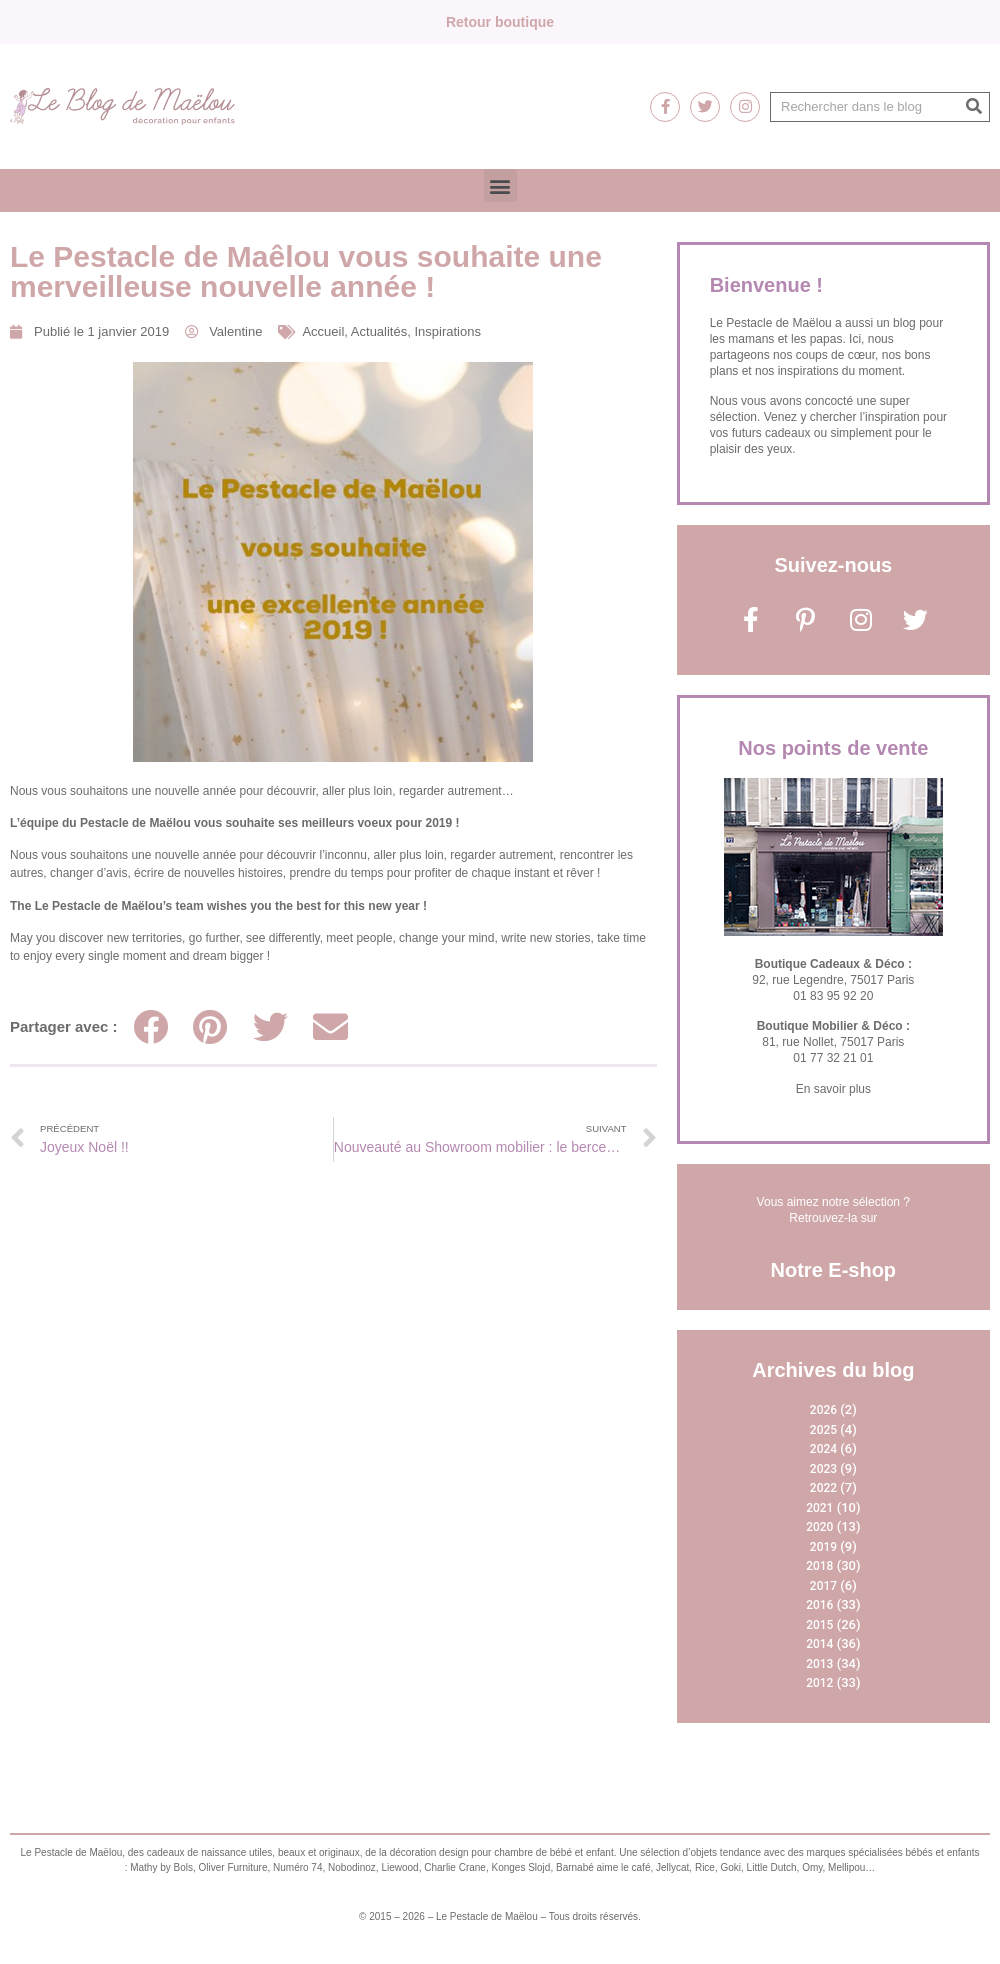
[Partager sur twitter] (270, 1026)
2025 (823, 1430)
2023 (823, 1469)
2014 (819, 1644)
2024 (823, 1449)
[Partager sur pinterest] (210, 1026)
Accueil (323, 331)
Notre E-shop (834, 1270)
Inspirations (447, 331)
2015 (819, 1625)
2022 (823, 1488)
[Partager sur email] (330, 1026)
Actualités (379, 331)
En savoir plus (833, 1089)
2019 (823, 1547)
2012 (819, 1683)
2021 (819, 1508)
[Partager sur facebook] (150, 1026)
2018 (819, 1566)
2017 (823, 1586)
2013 (819, 1664)
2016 (819, 1605)
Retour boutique (500, 22)
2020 (819, 1527)
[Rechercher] (974, 107)
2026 (823, 1410)
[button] (500, 185)
